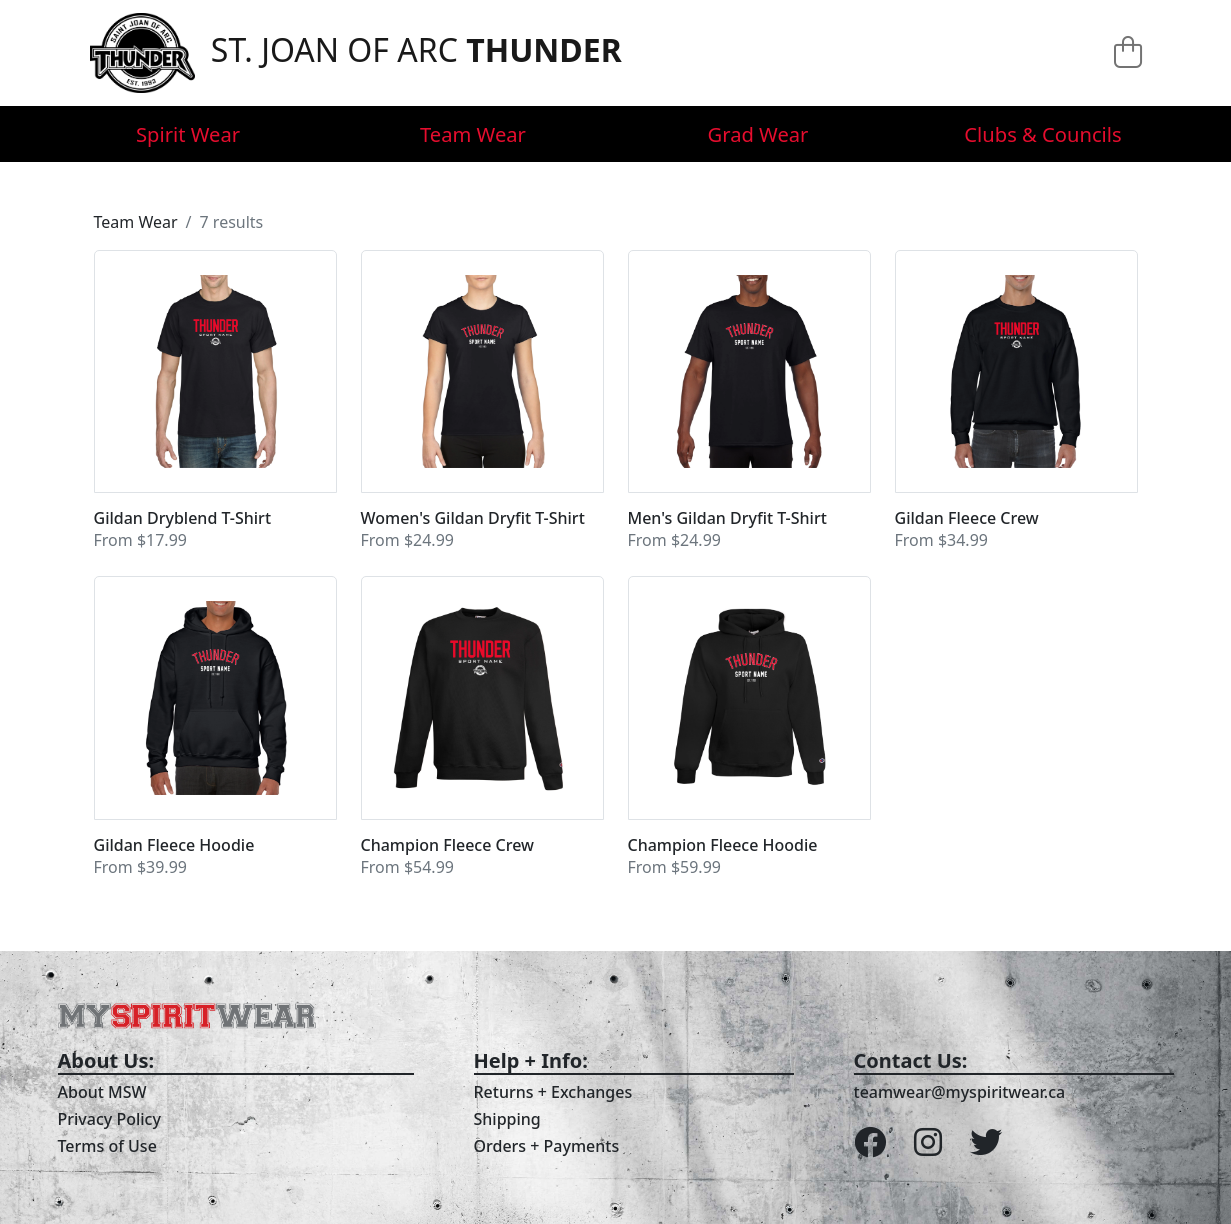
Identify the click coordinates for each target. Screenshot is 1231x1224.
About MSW (102, 1092)
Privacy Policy (109, 1119)
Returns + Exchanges (553, 1092)
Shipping (507, 1119)
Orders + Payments (547, 1146)
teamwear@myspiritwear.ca (960, 1092)
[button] (215, 401)
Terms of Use (107, 1146)
